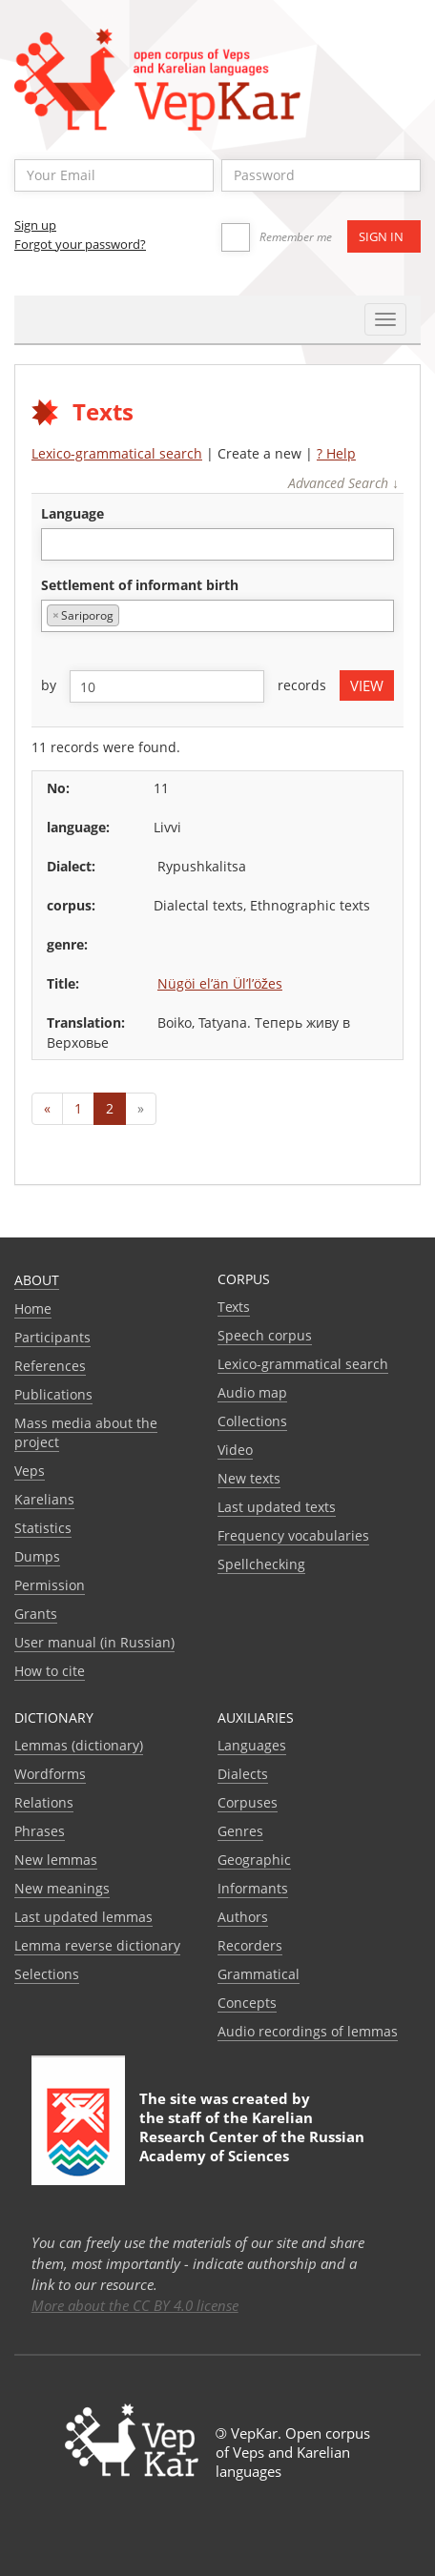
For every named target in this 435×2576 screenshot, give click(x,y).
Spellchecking (261, 1564)
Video (235, 1450)
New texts (249, 1478)
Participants (52, 1337)
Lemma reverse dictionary (97, 1945)
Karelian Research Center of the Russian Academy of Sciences (251, 2136)
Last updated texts (277, 1507)
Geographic (254, 1859)
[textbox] (57, 544)
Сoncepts (247, 2002)
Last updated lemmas (83, 1917)
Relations (43, 1802)
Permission (49, 1585)
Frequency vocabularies (293, 1535)
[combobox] (217, 544)
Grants (35, 1614)
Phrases (39, 1831)
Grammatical (259, 1974)
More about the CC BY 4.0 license (134, 2305)
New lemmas (55, 1859)
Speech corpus (265, 1335)
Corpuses (248, 1802)
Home (33, 1308)
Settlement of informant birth (139, 585)
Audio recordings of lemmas (308, 2031)
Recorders (250, 1945)
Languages (252, 1745)
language (72, 513)
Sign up (35, 225)
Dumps (37, 1556)
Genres (240, 1831)
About (36, 1280)
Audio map (252, 1392)
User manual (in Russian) (94, 1642)
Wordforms (50, 1774)
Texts (234, 1307)
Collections (252, 1421)
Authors (243, 1917)
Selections (46, 1974)
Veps (29, 1471)
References (50, 1366)
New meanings (62, 1888)
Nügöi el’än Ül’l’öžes (219, 983)
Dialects (243, 1774)
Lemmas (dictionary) (78, 1745)
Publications (53, 1394)
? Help (336, 453)
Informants (253, 1888)
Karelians (44, 1499)
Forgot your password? (80, 244)
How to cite (49, 1671)
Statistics (43, 1528)
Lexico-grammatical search (116, 453)
